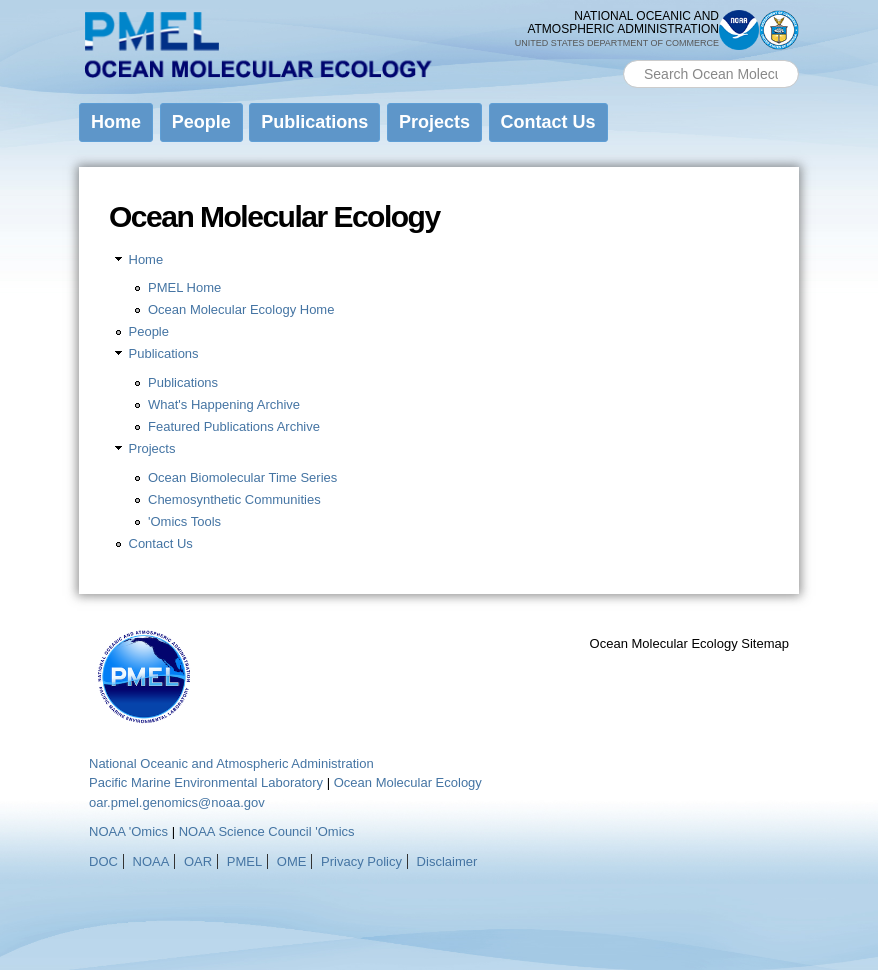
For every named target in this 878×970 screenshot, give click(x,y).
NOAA (151, 861)
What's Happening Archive (224, 404)
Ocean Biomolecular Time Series (242, 477)
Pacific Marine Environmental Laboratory (206, 782)
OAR (198, 861)
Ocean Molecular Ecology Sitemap (689, 643)
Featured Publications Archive (234, 426)
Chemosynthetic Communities (234, 499)
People (201, 122)
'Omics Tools (184, 521)
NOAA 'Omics (128, 831)
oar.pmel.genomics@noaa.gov (177, 802)
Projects (434, 122)
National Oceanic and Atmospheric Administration (231, 763)
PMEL (244, 861)
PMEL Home (184, 287)
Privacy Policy (361, 861)
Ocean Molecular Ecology (408, 782)
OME (292, 861)
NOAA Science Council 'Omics (267, 831)
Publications (314, 122)
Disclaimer (447, 861)
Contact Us (548, 122)
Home (116, 122)
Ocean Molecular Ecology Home (241, 309)
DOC (103, 861)
